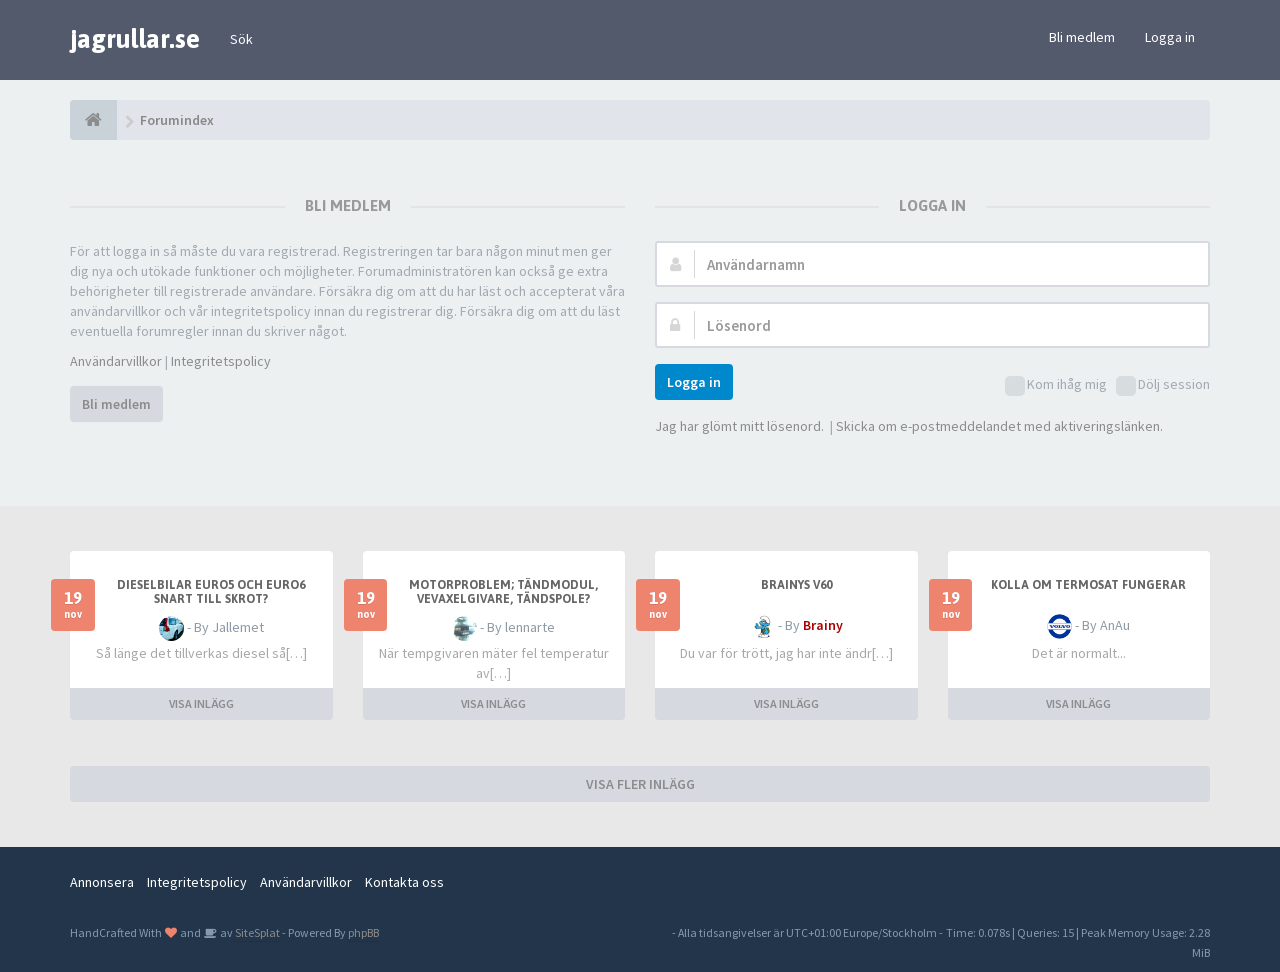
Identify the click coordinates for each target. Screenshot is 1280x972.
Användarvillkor (116, 361)
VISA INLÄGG (201, 703)
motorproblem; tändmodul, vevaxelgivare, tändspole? (503, 592)
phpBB (363, 932)
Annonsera (102, 882)
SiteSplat (256, 932)
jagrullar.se (135, 39)
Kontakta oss (404, 882)
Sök (241, 39)
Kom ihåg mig (1056, 385)
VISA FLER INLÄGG (640, 784)
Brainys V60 (796, 585)
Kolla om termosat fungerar (1088, 585)
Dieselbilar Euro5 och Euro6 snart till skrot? (211, 592)
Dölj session (1163, 385)
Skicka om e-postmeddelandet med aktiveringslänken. (999, 426)
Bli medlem (1082, 37)
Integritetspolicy (221, 361)
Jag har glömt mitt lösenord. (739, 426)
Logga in (1170, 37)
